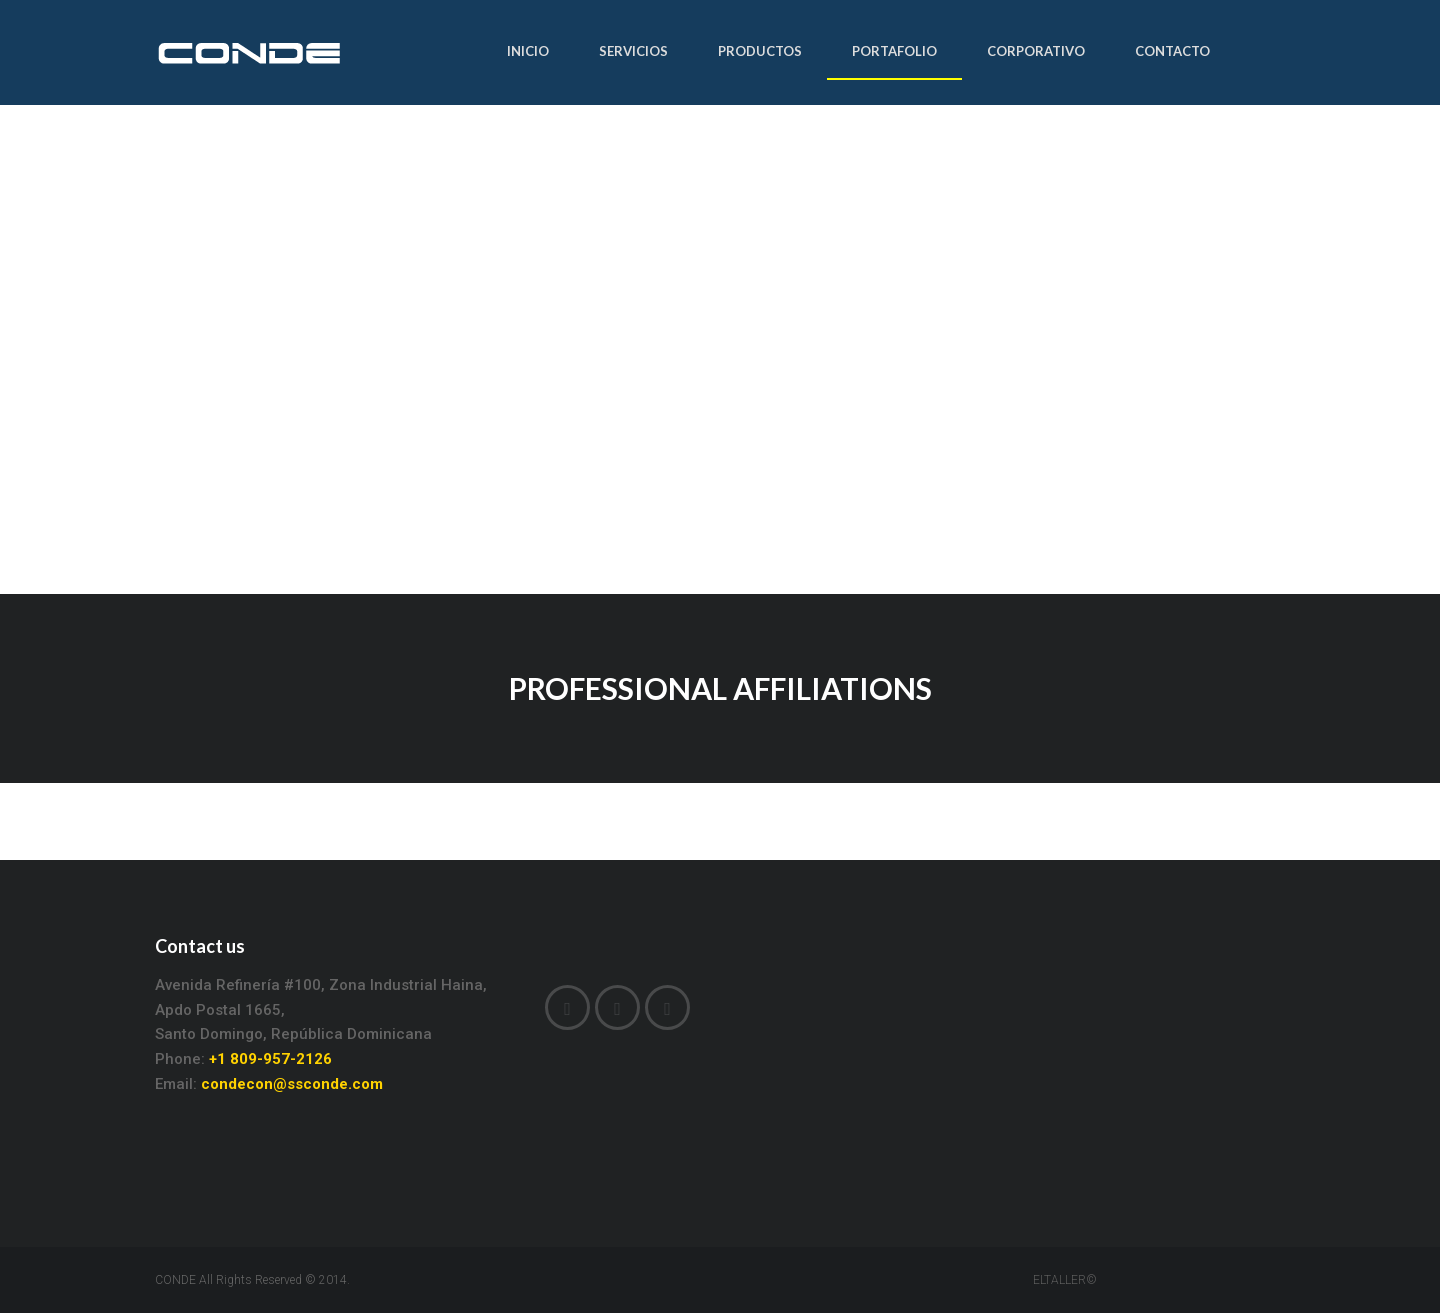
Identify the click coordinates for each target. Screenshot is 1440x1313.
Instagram (667, 1009)
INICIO (528, 51)
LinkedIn (617, 1009)
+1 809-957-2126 (270, 1059)
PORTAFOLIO (894, 51)
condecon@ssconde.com (292, 1084)
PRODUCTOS (760, 51)
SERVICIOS (633, 51)
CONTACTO (1172, 51)
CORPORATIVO (1036, 51)
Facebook (567, 1009)
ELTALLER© (1065, 1280)
